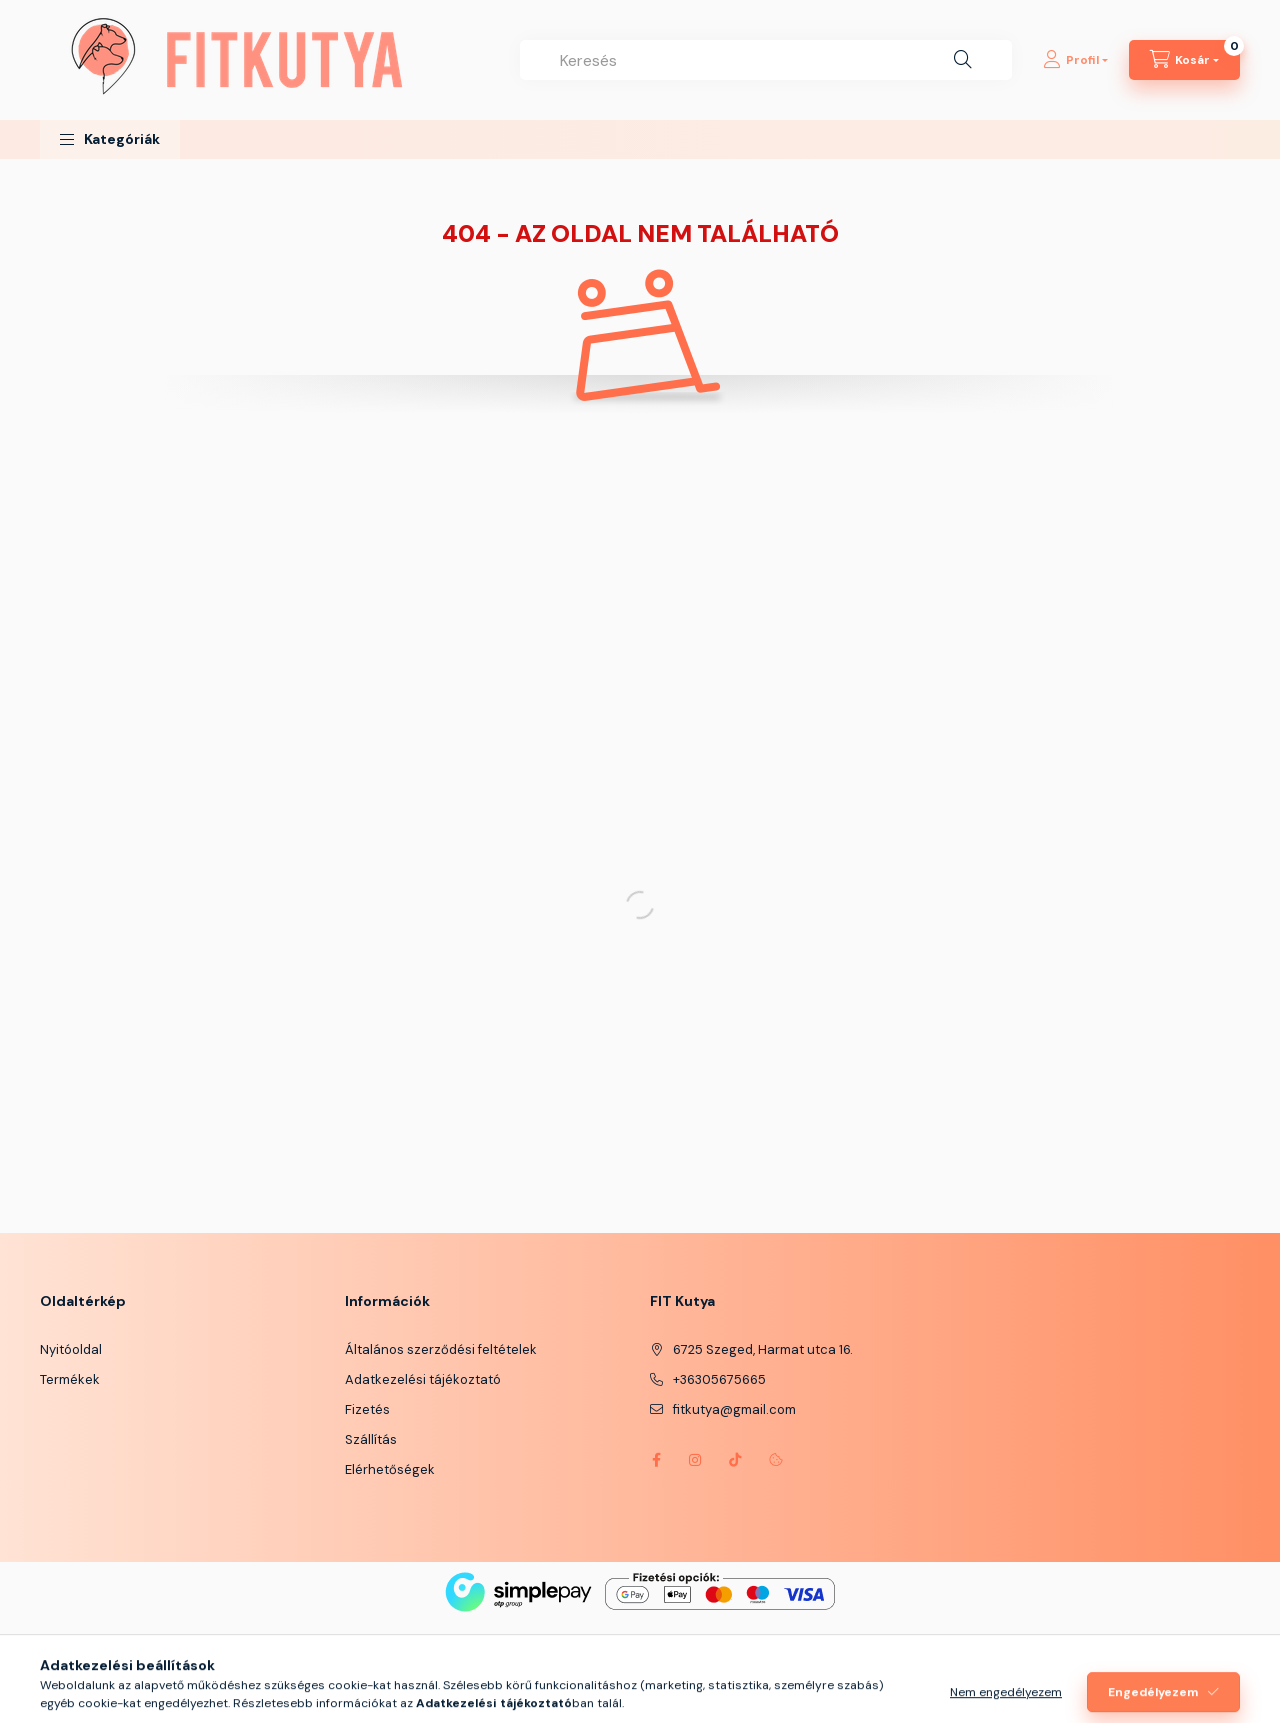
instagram (696, 1460)
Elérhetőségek (390, 1469)
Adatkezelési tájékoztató (423, 1379)
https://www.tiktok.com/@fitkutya (736, 1460)
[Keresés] (963, 60)
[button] (110, 139)
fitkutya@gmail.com (734, 1409)
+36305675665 (719, 1379)
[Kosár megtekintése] (1184, 60)
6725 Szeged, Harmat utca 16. (763, 1349)
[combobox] (766, 60)
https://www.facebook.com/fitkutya (656, 1460)
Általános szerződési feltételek (441, 1349)
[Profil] (1075, 60)
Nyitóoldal (71, 1349)
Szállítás (371, 1439)
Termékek (70, 1379)
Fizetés (367, 1409)
